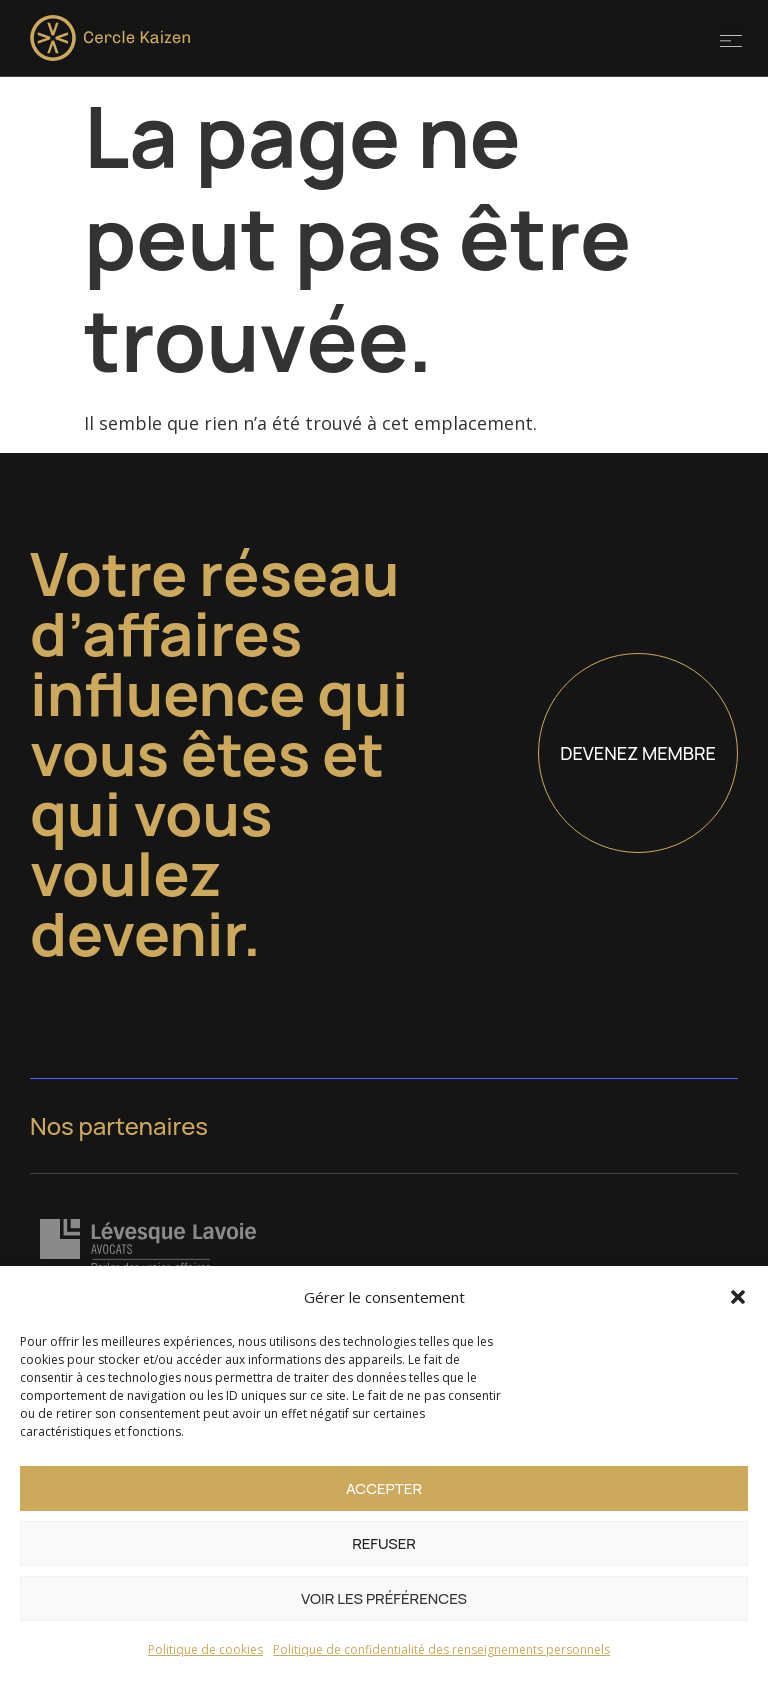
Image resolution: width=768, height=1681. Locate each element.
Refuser (384, 1543)
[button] (738, 1297)
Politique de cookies (205, 1649)
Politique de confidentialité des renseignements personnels (441, 1649)
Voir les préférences (384, 1598)
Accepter (384, 1488)
